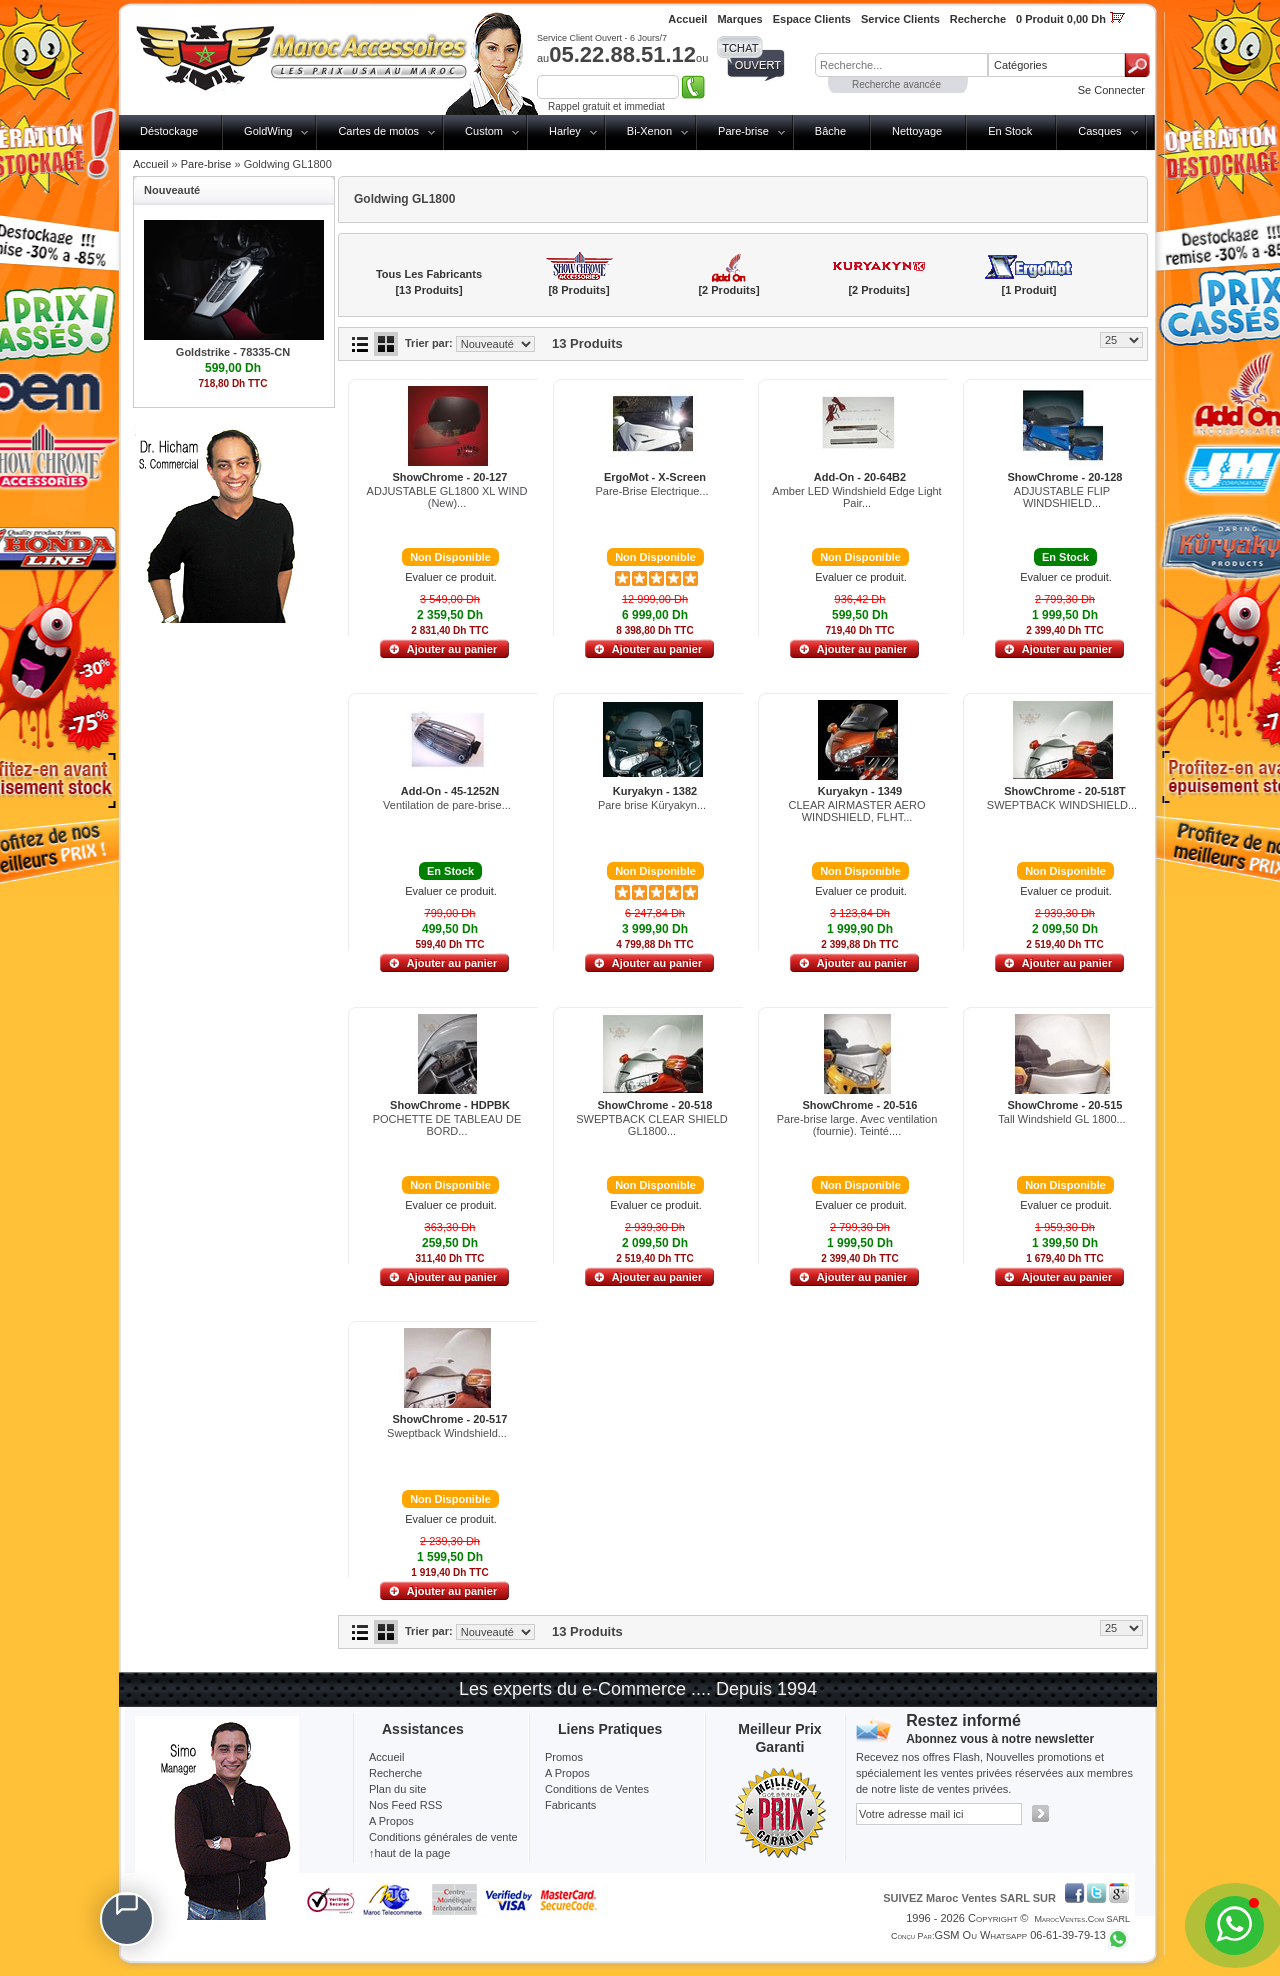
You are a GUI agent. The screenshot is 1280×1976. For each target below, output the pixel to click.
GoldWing (268, 131)
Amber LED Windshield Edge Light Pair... (856, 497)
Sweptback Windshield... (447, 1433)
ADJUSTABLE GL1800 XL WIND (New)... (447, 497)
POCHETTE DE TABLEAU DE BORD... (447, 1125)
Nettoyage (917, 131)
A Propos (567, 1773)
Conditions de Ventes (597, 1789)
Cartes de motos (378, 131)
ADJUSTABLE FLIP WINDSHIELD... (1062, 497)
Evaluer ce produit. (451, 577)
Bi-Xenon (649, 131)
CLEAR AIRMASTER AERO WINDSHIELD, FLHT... (857, 811)
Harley (565, 131)
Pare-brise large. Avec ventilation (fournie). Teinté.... (857, 1125)
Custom (484, 131)
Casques (1099, 131)
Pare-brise (743, 131)
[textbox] (901, 65)
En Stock (1010, 131)
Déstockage (169, 131)
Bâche (830, 131)
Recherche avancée (896, 84)
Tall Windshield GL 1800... (1061, 1119)
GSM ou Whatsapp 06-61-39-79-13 (1020, 1935)
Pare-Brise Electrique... (651, 491)
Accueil (150, 164)
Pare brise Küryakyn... (652, 805)
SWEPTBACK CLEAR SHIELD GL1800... (652, 1125)
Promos (564, 1757)
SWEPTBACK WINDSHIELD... (1062, 805)
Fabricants (570, 1805)
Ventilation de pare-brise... (447, 805)
